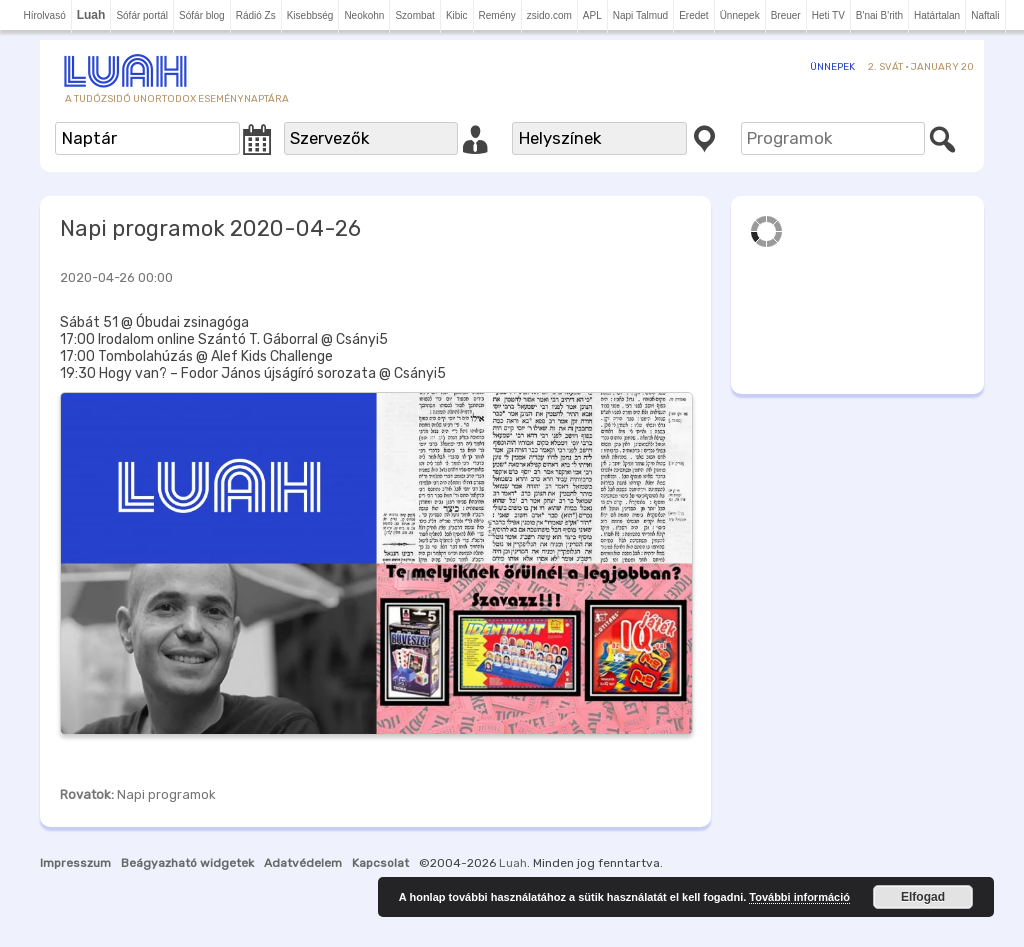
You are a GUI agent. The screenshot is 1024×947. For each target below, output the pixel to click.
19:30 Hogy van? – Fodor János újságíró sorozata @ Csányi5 (253, 373)
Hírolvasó (44, 15)
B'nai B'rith (879, 15)
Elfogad (923, 897)
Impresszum (75, 863)
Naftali (985, 15)
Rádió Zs (256, 15)
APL (592, 15)
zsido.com (549, 15)
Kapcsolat (380, 863)
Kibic (457, 15)
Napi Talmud (640, 15)
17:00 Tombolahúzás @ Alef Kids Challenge (196, 356)
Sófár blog (202, 15)
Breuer (786, 15)
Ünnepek (740, 15)
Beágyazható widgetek (187, 863)
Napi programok (166, 794)
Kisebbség (310, 15)
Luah (513, 863)
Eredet (693, 15)
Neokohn (364, 15)
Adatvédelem (303, 863)
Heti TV (828, 15)
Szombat (414, 15)
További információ (799, 897)
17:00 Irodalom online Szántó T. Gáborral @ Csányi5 (224, 339)
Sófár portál (142, 15)
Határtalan (937, 15)
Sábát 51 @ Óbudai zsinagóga (154, 322)
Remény (497, 15)
